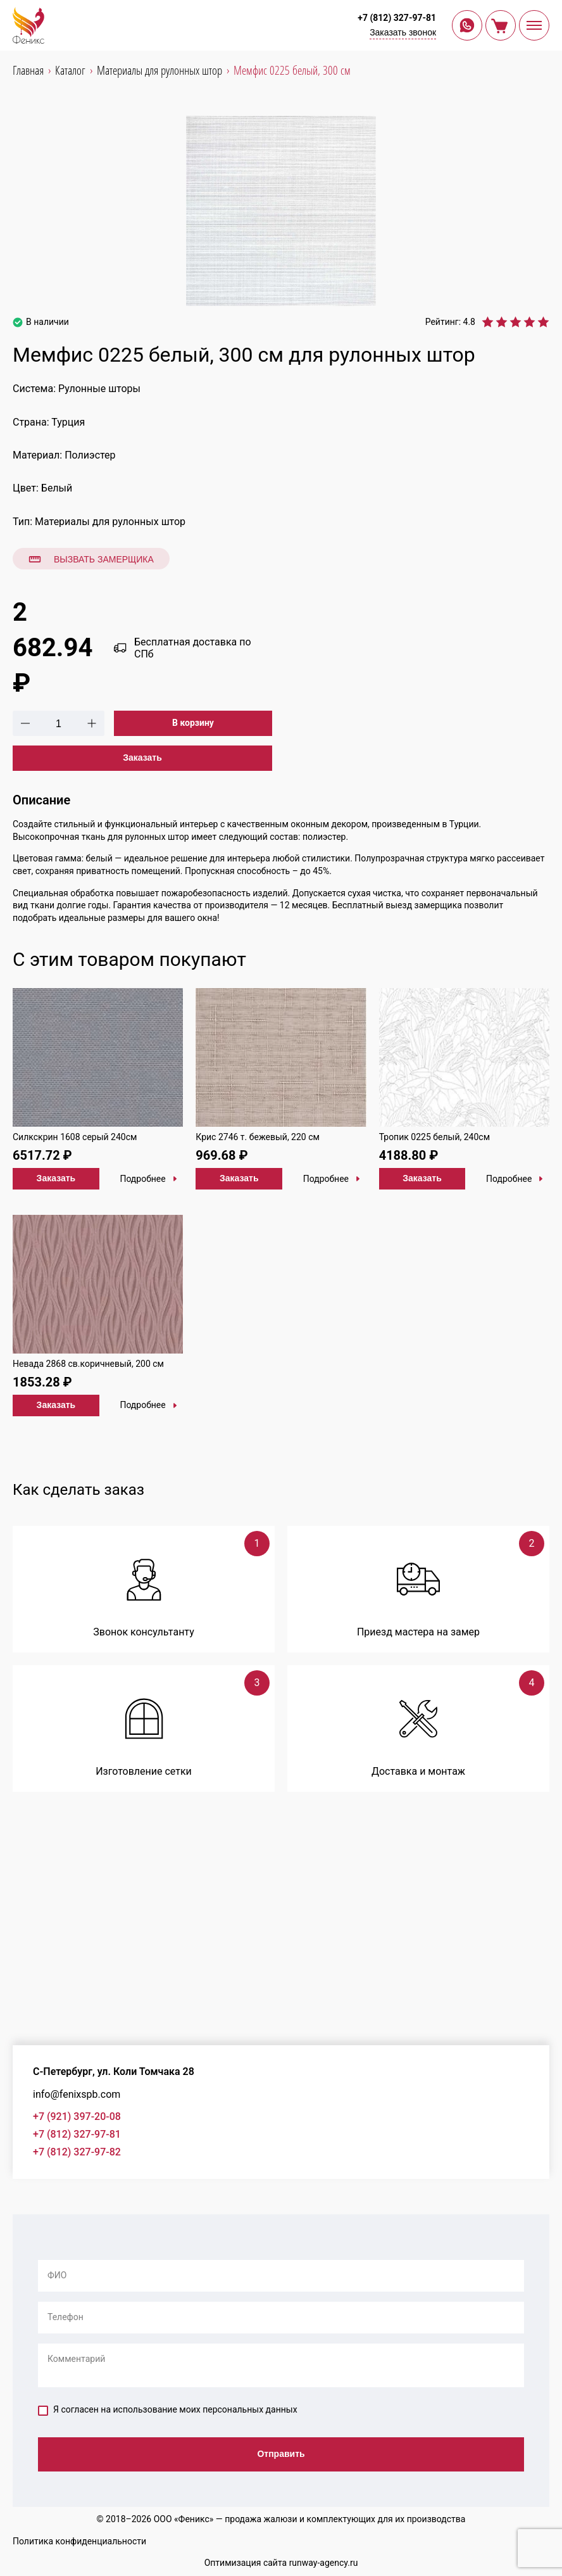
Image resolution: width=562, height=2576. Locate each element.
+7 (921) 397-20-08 (77, 2116)
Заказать (142, 757)
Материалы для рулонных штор (110, 522)
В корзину (193, 723)
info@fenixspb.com (76, 2094)
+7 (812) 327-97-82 (77, 2152)
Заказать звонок (403, 32)
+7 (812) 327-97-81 (397, 18)
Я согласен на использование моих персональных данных (167, 2410)
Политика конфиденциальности (79, 2541)
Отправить (280, 2454)
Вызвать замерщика (91, 559)
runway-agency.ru (323, 2563)
